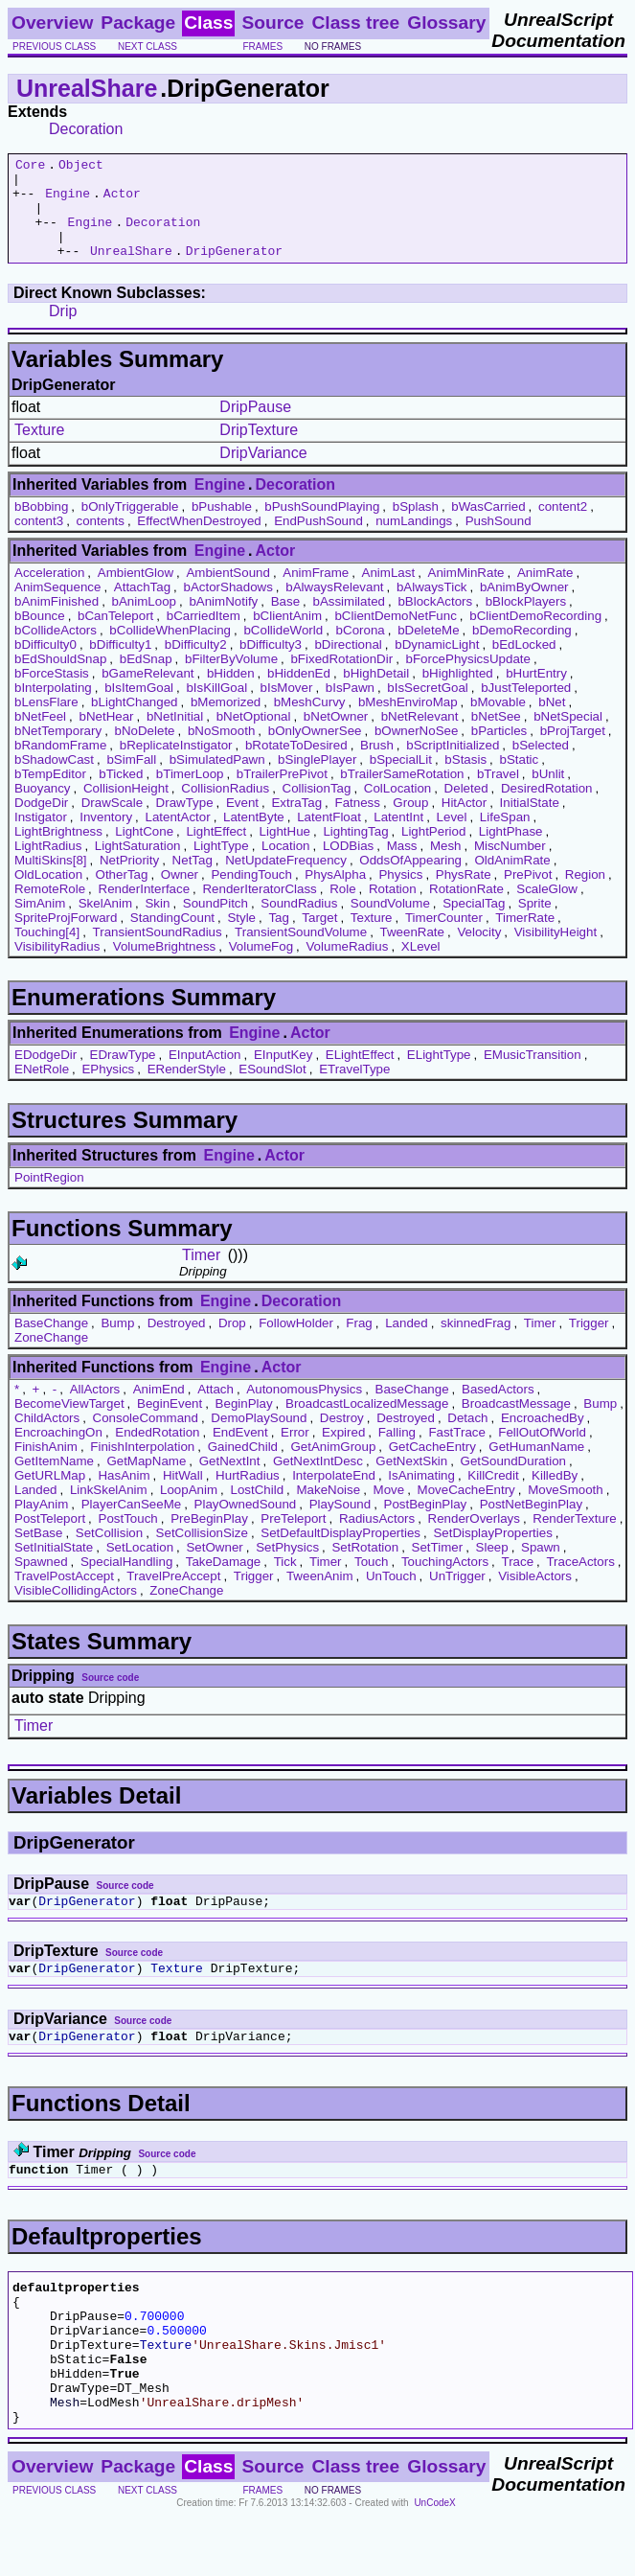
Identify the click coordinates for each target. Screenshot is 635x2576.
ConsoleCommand (145, 1438)
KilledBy (555, 1495)
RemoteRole (49, 909)
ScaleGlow (547, 909)
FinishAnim (46, 1467)
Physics (400, 894)
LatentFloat (329, 837)
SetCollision (109, 1553)
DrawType (185, 823)
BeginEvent (169, 1423)
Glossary (446, 22)
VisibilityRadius (57, 966)
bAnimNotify (223, 621)
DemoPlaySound (258, 1438)
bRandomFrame (60, 765)
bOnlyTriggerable (130, 526)
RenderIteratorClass (259, 909)
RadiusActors (377, 1538)
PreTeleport (293, 1538)
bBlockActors (434, 621)
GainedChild (243, 1467)
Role (342, 909)
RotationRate (466, 909)
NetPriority (129, 880)
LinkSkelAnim (108, 1510)
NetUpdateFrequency (286, 880)
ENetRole (41, 1089)
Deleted (466, 808)
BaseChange (51, 1343)
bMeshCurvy (310, 722)
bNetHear (106, 736)
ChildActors (46, 1438)
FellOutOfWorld (542, 1452)
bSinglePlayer (317, 779)
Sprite (535, 923)
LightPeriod (433, 851)
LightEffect (216, 851)
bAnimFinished (56, 621)
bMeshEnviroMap (408, 722)
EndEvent (240, 1452)
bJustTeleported (526, 708)
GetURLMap (49, 1495)
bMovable (498, 722)
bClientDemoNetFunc (395, 636)
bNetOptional (253, 736)
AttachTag (142, 607)
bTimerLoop (190, 794)
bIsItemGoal (138, 708)
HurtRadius (247, 1495)
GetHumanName (536, 1467)
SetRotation (364, 1567)
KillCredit (492, 1495)
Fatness (357, 823)
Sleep (492, 1567)
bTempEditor (50, 794)
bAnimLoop (144, 621)
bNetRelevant (420, 736)
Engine (67, 201)
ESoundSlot (272, 1089)
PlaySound (340, 1524)
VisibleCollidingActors (75, 1610)
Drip (63, 331)
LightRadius (47, 866)
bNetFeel (40, 736)
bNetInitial (175, 736)
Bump (117, 1343)
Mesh (446, 866)
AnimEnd (159, 1409)
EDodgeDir (45, 1075)
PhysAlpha (335, 894)
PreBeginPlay (209, 1538)
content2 (562, 526)
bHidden (231, 693)
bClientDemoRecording (535, 636)
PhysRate (463, 894)
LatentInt (398, 837)
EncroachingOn (58, 1452)
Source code (110, 1697)
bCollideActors (55, 650)
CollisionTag (317, 808)
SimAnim (39, 923)
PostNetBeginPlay (531, 1524)
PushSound (498, 541)
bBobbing (41, 526)
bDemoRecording (522, 650)
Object (80, 166)
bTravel (498, 794)
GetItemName (54, 1481)
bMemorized (226, 722)
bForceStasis (51, 693)
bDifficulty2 (196, 664)
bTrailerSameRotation (402, 794)
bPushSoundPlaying (321, 526)
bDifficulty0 (45, 664)
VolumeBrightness (164, 966)
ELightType (439, 1075)
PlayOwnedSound (245, 1524)
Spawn (540, 1567)
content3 (38, 541)
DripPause (255, 427)
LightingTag (355, 851)
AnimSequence (57, 607)
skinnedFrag (475, 1343)
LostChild (256, 1510)
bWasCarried (488, 526)
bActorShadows (228, 607)
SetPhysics (287, 1567)
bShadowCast (54, 779)
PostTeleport (49, 1538)
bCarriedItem (203, 636)
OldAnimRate (512, 880)
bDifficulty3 (270, 664)
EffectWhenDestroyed (199, 541)
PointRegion (49, 1197)
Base (285, 621)
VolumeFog (261, 966)
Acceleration (49, 593)
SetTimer (438, 1567)
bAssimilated (348, 621)
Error (295, 1452)
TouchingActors (444, 1582)
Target (319, 938)
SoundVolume (390, 923)
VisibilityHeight (555, 952)
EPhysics (107, 1089)
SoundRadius (299, 923)
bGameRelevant (147, 693)
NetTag (192, 880)
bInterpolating (53, 708)
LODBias (348, 866)
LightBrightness (58, 851)
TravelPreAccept (173, 1596)
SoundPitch (215, 923)
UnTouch (391, 1596)
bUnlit (548, 794)
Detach (467, 1438)
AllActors (95, 1409)
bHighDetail (376, 693)
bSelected (540, 765)
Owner (179, 894)
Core (30, 166)
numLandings (413, 541)
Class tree (355, 22)
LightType (221, 866)
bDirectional (347, 664)
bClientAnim (287, 636)
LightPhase (511, 851)
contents (101, 541)
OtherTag (122, 894)
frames (262, 46)
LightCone (144, 851)
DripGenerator (234, 270)
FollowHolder (296, 1343)
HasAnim (123, 1495)
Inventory (105, 837)
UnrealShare (86, 88)
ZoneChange (51, 1357)
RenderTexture (574, 1538)
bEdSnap (146, 679)
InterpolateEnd (333, 1495)
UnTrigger (457, 1596)
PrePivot (528, 894)
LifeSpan (505, 837)
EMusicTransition (532, 1075)
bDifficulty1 (120, 664)
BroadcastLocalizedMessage (366, 1423)
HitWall (183, 1495)
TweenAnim (319, 1596)
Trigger (589, 1343)
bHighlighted (457, 693)
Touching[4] (46, 952)
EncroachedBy (542, 1438)
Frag (359, 1343)
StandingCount (172, 938)
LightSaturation (138, 866)
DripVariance (262, 473)
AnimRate (545, 593)
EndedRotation (157, 1452)
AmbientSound (227, 593)
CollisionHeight (126, 808)
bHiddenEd (298, 693)
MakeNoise (328, 1510)
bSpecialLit (401, 779)
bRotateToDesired (296, 765)
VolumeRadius (347, 966)
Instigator (40, 837)
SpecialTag (473, 923)
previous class (54, 46)
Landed (406, 1343)
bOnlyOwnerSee (315, 751)
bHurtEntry (536, 693)
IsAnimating (421, 1495)
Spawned (41, 1582)
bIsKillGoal (216, 708)
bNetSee (496, 736)
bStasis (465, 779)
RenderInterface (145, 909)
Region (585, 894)
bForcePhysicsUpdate (468, 679)
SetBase (38, 1553)
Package (138, 22)
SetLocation (139, 1567)
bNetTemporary (58, 751)
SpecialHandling (126, 1582)
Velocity (479, 952)
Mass (402, 866)
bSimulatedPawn (217, 779)
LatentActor (177, 837)
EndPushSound (318, 541)
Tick (285, 1582)
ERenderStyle (186, 1089)
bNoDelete (145, 751)
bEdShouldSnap (60, 679)
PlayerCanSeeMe (131, 1524)
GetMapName (146, 1481)
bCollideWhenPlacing (170, 650)
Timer (201, 1275)
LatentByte (253, 837)
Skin (157, 923)
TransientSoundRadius (157, 952)
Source (272, 22)
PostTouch (128, 1538)
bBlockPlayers (526, 621)
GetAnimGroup (332, 1467)
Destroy (342, 1438)
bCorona (360, 650)
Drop (232, 1343)
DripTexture (258, 450)
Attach (215, 1409)
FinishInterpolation (142, 1467)
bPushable (222, 526)
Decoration (86, 129)
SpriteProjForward (65, 938)
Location (285, 866)
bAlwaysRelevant (334, 607)
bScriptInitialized (452, 765)
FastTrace (457, 1452)
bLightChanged (134, 722)
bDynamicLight (437, 664)
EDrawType (123, 1075)
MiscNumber (510, 866)
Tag (278, 938)
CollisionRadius (225, 808)
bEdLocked (524, 664)
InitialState (529, 823)
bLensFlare (46, 722)
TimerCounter (444, 938)
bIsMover (287, 708)
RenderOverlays (474, 1538)
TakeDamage (223, 1582)
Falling (397, 1452)
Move (389, 1510)
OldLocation (48, 894)
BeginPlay (244, 1423)
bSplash (416, 526)
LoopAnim (188, 1510)
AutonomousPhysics (304, 1409)
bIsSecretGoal (427, 708)
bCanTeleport (115, 636)
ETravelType (354, 1089)
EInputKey (283, 1075)
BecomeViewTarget (69, 1423)
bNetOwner (336, 736)
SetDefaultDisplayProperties (340, 1553)
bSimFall (131, 779)
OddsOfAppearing (410, 880)
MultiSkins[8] (50, 880)
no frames (333, 46)
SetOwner (214, 1567)
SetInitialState (53, 1567)
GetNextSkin (411, 1481)
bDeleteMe (428, 650)
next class (147, 46)
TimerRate (525, 938)
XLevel (421, 966)
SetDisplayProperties (492, 1553)
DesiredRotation (547, 808)
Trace (517, 1582)
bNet (551, 722)
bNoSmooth (221, 751)
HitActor (464, 823)
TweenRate (412, 952)
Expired (343, 1452)
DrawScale (112, 823)
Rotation (393, 909)
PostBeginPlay (425, 1524)
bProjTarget (572, 751)
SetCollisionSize (202, 1553)
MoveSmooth (565, 1510)
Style (241, 938)
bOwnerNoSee (416, 751)
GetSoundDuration (513, 1481)
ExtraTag (296, 823)
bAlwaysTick (432, 607)
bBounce (39, 636)
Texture (39, 450)
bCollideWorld (283, 650)
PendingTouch (251, 894)
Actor (122, 201)
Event (242, 823)
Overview (52, 22)
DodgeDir (41, 823)
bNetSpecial (567, 736)
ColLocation (397, 808)
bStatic (518, 779)
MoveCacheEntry (466, 1510)
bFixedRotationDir (341, 679)
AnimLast (389, 593)
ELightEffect (360, 1075)
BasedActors (498, 1409)
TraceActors (580, 1582)
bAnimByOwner (524, 607)
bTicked (121, 794)
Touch (371, 1582)
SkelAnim (105, 923)
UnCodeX (434, 2563)
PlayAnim (41, 1524)
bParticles (499, 751)
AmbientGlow (135, 593)
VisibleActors (535, 1596)
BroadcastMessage (516, 1423)
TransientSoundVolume (301, 952)
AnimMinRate (466, 593)
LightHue (285, 851)
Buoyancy (42, 808)
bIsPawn (350, 708)
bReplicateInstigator (176, 765)
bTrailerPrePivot (282, 794)
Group (410, 823)
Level (452, 837)
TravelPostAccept (64, 1596)
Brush (377, 765)
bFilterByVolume (231, 679)
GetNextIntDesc (318, 1481)
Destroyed (176, 1343)
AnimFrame (316, 593)
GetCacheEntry (432, 1467)
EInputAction (205, 1075)
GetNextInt (230, 1481)
